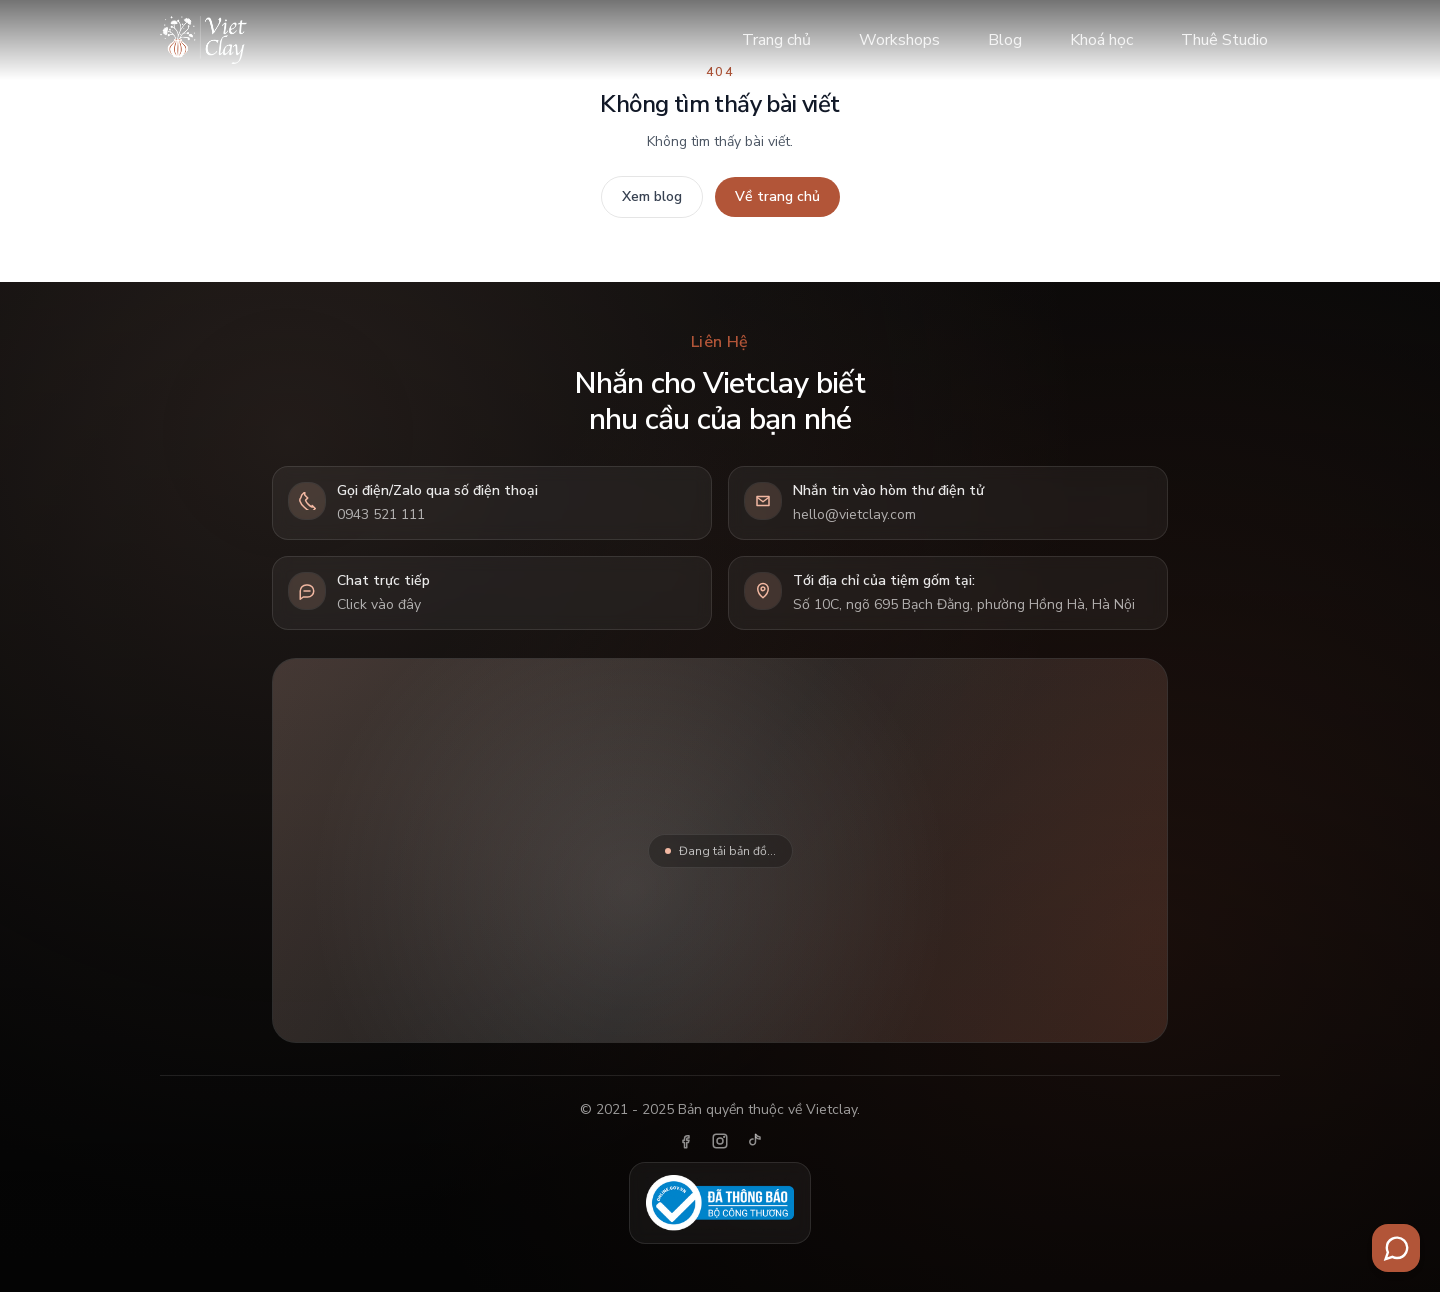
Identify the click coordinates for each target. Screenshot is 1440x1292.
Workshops (899, 40)
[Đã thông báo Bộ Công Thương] (720, 1203)
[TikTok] (754, 1141)
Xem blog (652, 196)
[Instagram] (720, 1141)
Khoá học (1101, 40)
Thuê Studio (1224, 40)
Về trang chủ (777, 196)
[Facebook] (686, 1141)
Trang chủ (776, 40)
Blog (1005, 40)
